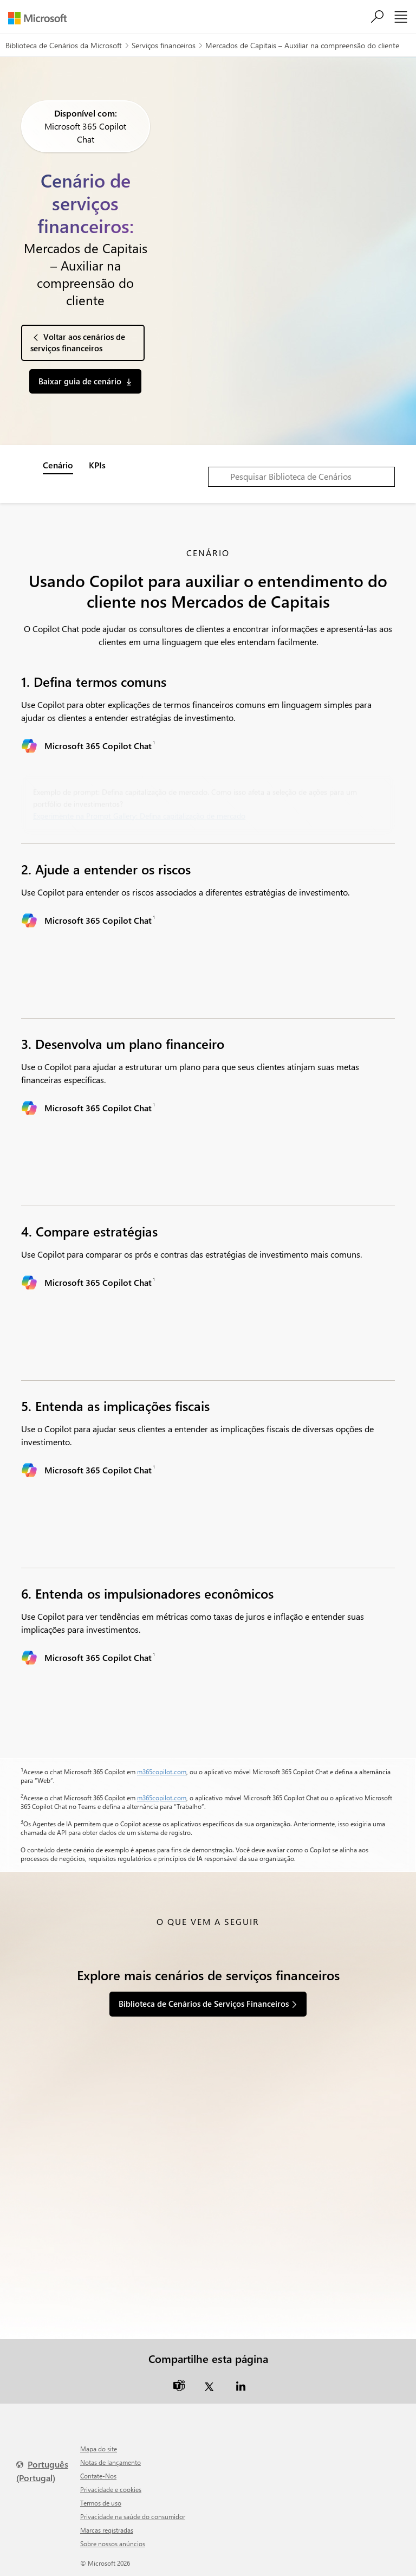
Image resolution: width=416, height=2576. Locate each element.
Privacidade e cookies (110, 2489)
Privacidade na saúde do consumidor (132, 2516)
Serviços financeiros (164, 45)
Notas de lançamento (110, 2462)
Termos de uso (100, 2502)
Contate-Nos (98, 2475)
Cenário (58, 465)
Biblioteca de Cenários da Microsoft (63, 45)
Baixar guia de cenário (79, 381)
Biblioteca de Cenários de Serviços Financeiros (204, 2003)
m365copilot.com (161, 1771)
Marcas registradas (106, 2530)
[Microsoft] (41, 18)
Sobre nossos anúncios (112, 2543)
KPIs (97, 465)
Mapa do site (98, 2448)
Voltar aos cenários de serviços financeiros (77, 342)
